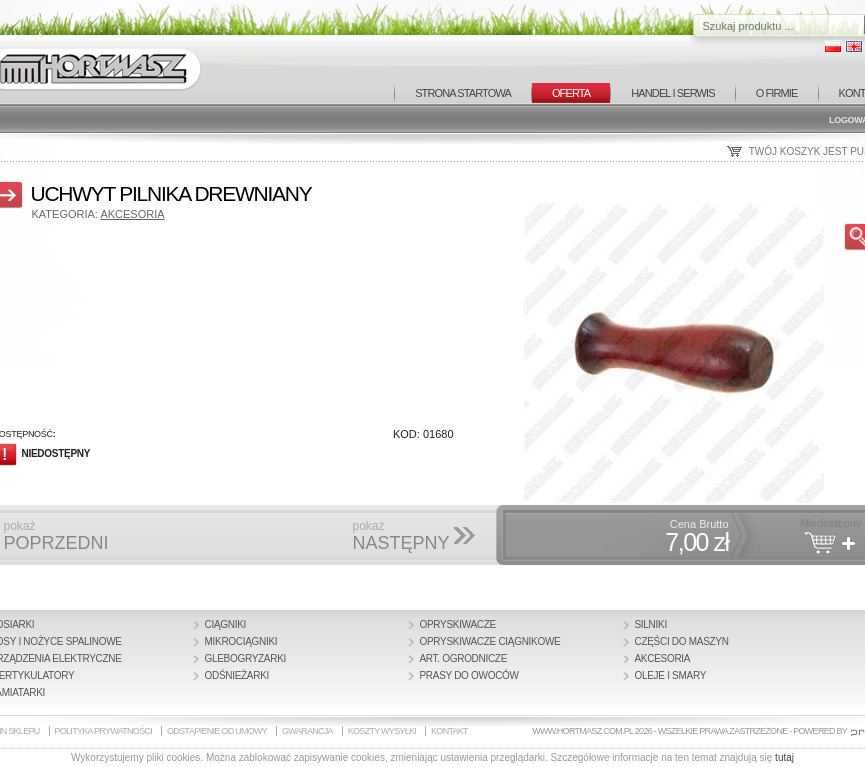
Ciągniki (226, 624)
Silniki (651, 624)
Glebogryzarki (246, 658)
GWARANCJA (307, 731)
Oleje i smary (671, 675)
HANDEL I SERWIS (672, 93)
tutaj (784, 757)
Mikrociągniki (241, 641)
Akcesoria (132, 214)
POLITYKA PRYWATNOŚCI (103, 731)
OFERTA (571, 93)
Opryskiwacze (458, 624)
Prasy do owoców (469, 675)
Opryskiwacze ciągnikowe (490, 641)
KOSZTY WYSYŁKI (382, 731)
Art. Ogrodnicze (464, 658)
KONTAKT (449, 731)
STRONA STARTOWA (463, 93)
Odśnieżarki (237, 675)
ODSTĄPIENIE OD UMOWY (217, 731)
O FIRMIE (777, 93)
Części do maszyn (682, 641)
